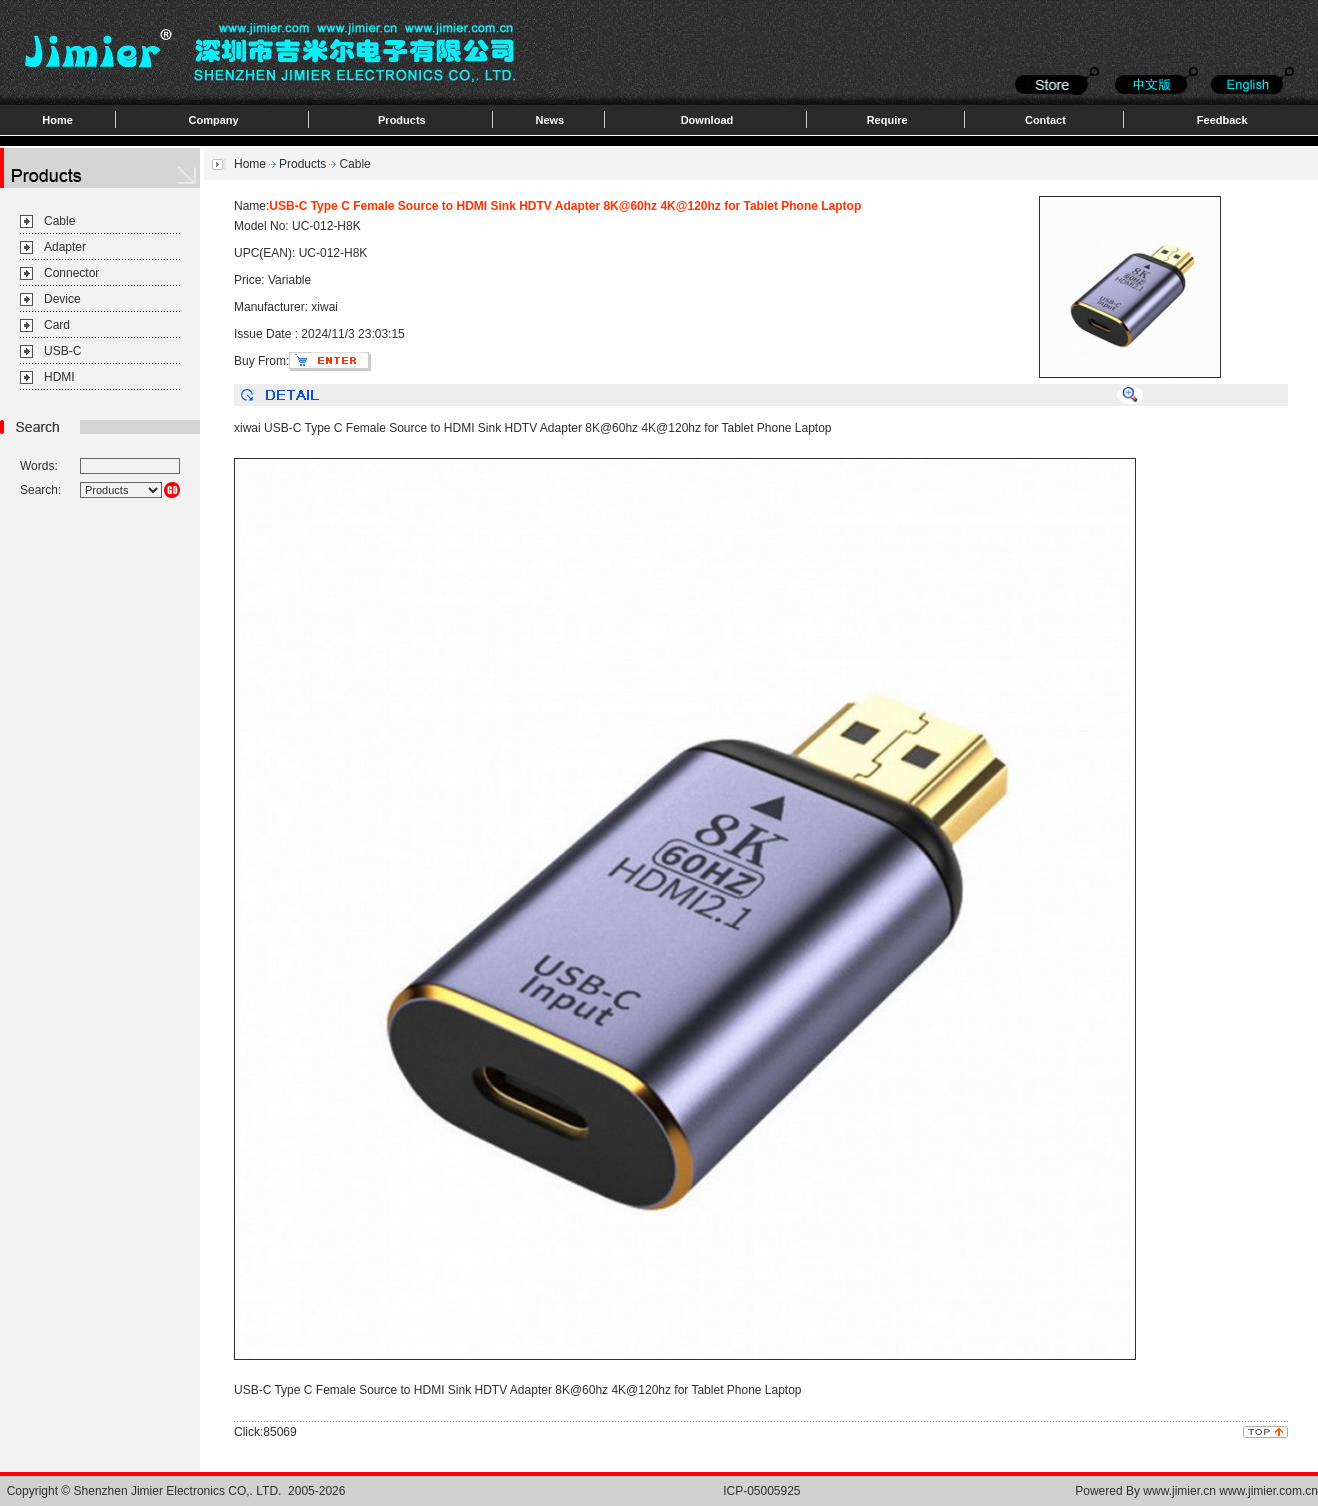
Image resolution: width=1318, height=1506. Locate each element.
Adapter (65, 247)
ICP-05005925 (761, 1491)
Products (402, 120)
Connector (71, 273)
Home (57, 120)
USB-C (62, 351)
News (549, 120)
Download (707, 120)
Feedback (1222, 120)
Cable (59, 221)
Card (57, 325)
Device (62, 299)
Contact (1045, 120)
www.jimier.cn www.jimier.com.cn (1230, 1491)
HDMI (59, 377)
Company (214, 120)
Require (887, 120)
